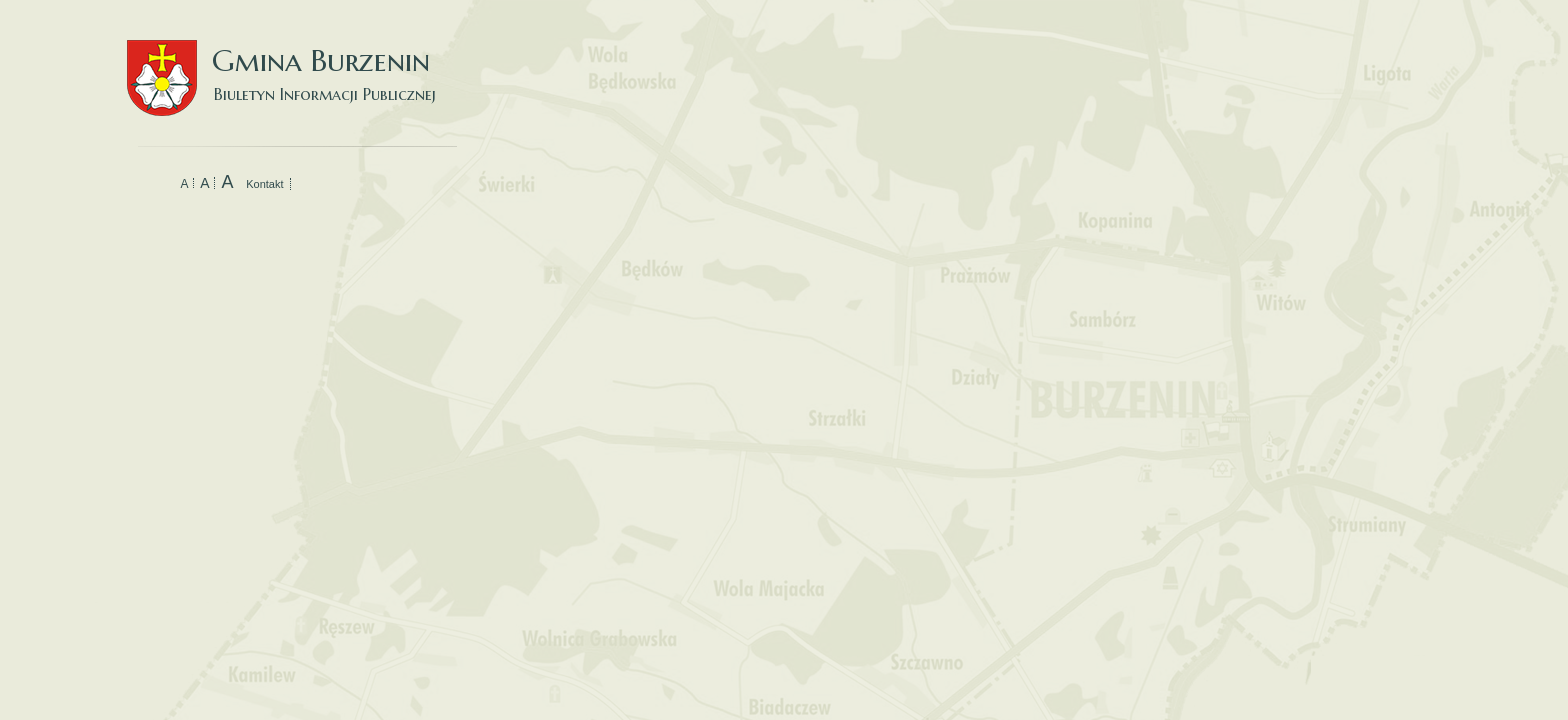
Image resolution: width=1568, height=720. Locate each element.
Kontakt (264, 184)
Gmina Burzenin (292, 59)
